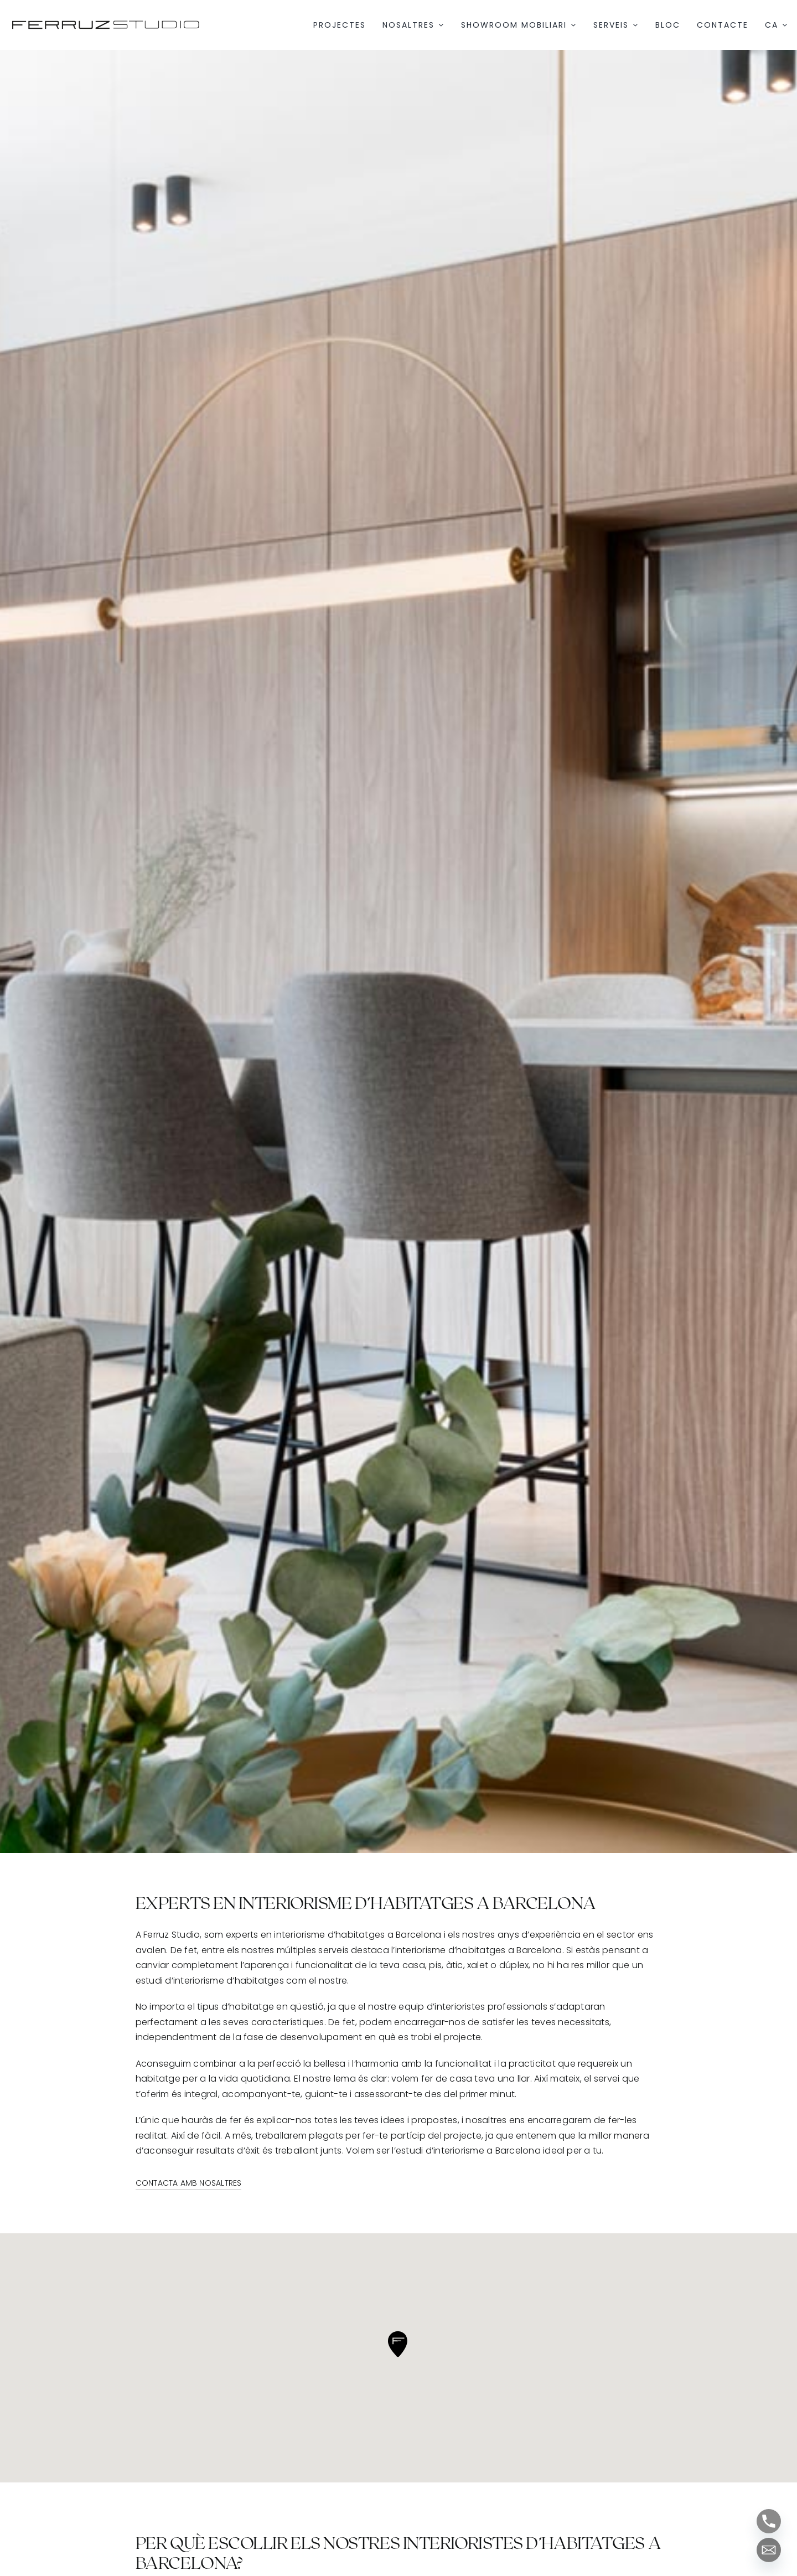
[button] (398, 2344)
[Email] (769, 2550)
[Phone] (769, 2521)
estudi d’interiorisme (180, 1980)
